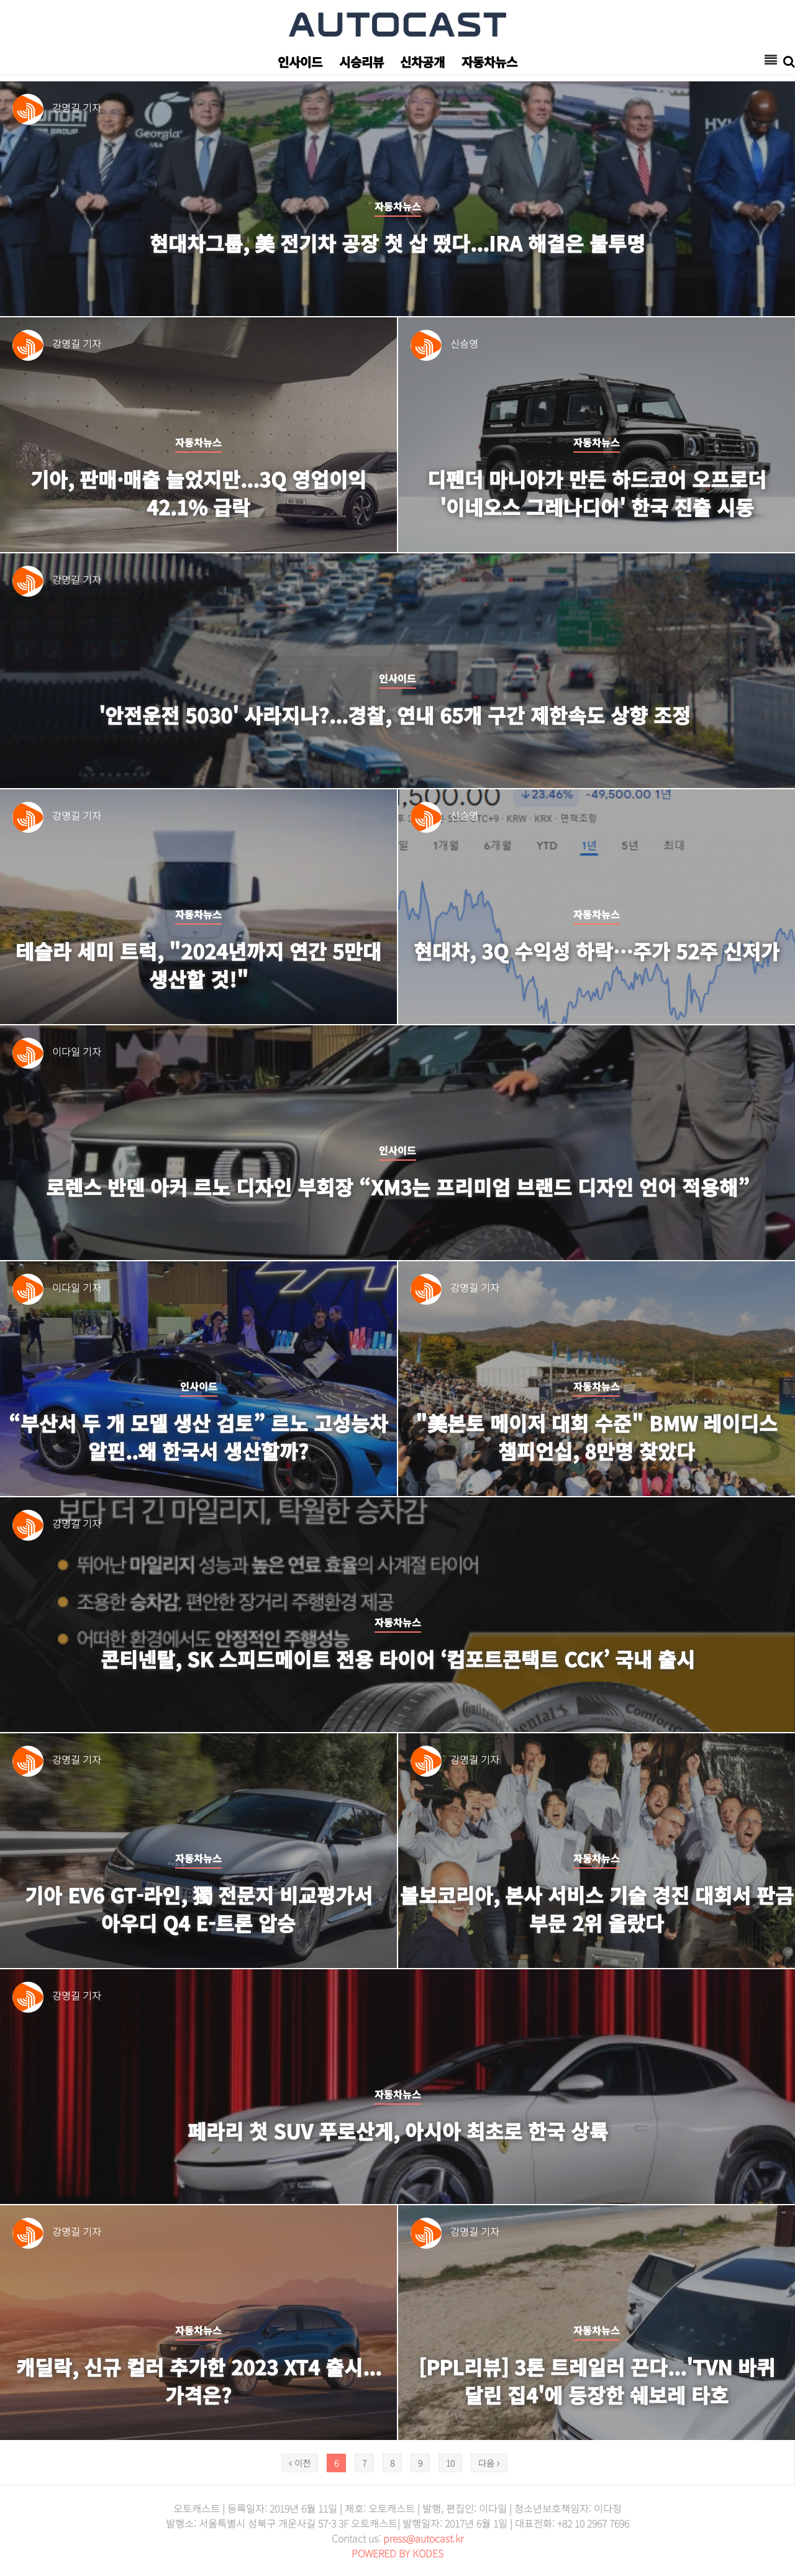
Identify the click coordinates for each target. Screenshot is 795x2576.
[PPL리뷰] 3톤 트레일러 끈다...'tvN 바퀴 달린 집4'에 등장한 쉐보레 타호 (597, 2381)
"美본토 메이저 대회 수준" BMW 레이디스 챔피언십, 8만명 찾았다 (597, 1437)
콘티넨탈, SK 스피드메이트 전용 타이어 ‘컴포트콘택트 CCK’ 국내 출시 (397, 1659)
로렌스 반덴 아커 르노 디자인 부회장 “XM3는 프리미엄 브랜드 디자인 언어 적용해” (397, 1187)
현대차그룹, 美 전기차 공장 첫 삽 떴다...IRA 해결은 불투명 (397, 243)
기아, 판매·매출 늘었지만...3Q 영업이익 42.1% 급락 (198, 493)
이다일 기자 (76, 1051)
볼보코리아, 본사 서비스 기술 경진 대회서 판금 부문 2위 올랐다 (596, 1909)
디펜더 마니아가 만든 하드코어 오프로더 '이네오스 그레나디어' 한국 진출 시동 (596, 493)
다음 (489, 2463)
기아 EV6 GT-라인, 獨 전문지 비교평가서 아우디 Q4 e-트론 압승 (199, 1909)
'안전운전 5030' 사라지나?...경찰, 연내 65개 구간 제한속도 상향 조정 (397, 715)
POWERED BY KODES (397, 2553)
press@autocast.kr (423, 2538)
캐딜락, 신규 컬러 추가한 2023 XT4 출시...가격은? (198, 2381)
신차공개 (422, 62)
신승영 (464, 343)
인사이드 (300, 62)
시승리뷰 (361, 62)
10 (450, 2463)
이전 (300, 2463)
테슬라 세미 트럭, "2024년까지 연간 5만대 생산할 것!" (199, 965)
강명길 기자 (76, 107)
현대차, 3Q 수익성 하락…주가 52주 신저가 (596, 951)
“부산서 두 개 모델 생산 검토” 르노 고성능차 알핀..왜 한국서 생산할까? (198, 1437)
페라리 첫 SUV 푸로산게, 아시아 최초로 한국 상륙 (397, 2131)
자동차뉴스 (489, 62)
